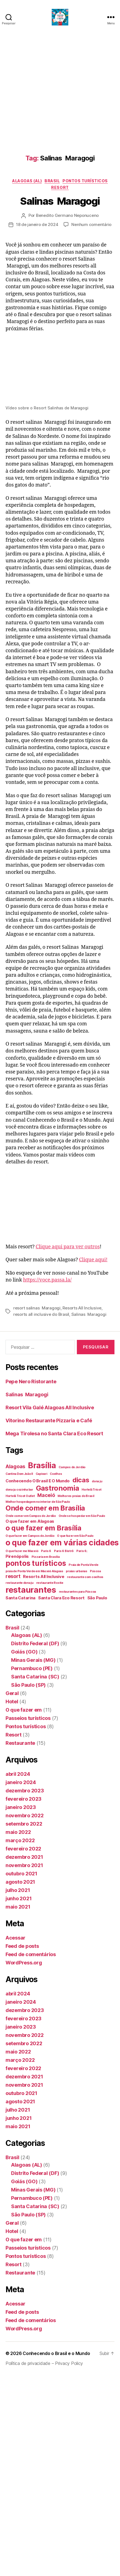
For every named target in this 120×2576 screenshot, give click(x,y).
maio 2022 (18, 1832)
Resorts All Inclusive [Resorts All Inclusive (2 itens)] (43, 1576)
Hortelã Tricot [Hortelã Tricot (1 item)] (91, 1489)
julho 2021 (18, 1890)
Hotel (12, 1701)
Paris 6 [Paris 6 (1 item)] (46, 1551)
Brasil (52, 180)
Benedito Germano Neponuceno (67, 215)
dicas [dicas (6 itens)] (80, 1480)
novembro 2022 (25, 1815)
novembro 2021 (24, 1865)
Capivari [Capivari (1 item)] (41, 1474)
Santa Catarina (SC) (35, 1677)
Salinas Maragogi (60, 201)
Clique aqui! (93, 1260)
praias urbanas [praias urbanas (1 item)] (76, 1571)
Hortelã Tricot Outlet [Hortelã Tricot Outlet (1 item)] (20, 1496)
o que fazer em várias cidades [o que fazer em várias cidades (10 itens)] (62, 1542)
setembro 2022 (24, 1824)
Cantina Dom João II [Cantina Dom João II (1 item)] (19, 1474)
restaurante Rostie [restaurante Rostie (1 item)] (49, 1583)
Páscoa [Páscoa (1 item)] (95, 1571)
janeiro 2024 (21, 1782)
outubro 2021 (21, 1873)
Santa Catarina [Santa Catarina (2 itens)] (20, 1597)
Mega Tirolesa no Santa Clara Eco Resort (54, 1433)
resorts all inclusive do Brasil (41, 1314)
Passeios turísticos (28, 1718)
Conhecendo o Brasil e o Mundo (56, 2353)
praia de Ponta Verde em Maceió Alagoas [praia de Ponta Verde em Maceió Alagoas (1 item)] (34, 1571)
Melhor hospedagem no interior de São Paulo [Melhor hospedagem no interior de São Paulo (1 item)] (38, 1502)
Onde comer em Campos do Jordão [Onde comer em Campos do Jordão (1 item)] (31, 1516)
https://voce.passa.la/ (47, 1280)
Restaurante (20, 1743)
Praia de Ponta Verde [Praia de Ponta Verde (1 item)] (83, 1565)
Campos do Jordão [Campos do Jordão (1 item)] (72, 1467)
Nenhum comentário (91, 224)
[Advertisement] (52, 89)
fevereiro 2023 (23, 1799)
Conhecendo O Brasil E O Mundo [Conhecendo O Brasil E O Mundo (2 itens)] (38, 1480)
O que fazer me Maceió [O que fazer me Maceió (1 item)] (22, 1551)
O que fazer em (24, 1710)
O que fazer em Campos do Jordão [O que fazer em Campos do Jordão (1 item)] (30, 1536)
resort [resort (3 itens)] (13, 1576)
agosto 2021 (20, 1882)
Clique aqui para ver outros (68, 1247)
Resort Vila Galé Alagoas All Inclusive (50, 1407)
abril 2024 (18, 1774)
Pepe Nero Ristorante (31, 1381)
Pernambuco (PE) (32, 1668)
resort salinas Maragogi (37, 1308)
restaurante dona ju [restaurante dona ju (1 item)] (19, 1583)
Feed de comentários (31, 1954)
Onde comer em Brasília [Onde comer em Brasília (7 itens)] (45, 1508)
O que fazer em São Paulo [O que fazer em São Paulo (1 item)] (75, 1536)
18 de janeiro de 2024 (37, 224)
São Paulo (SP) (28, 1685)
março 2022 (20, 1840)
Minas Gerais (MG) (33, 1660)
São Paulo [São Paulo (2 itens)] (97, 1597)
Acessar (15, 1938)
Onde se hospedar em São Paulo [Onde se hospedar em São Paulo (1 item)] (82, 1516)
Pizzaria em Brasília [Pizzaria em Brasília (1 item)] (46, 1557)
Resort (60, 187)
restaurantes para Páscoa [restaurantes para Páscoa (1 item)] (77, 1592)
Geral (12, 1693)
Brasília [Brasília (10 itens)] (42, 1465)
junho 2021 (19, 1898)
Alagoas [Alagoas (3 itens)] (15, 1466)
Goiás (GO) (24, 1652)
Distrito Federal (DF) (35, 1643)
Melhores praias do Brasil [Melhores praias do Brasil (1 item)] (76, 1496)
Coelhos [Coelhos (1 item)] (56, 1474)
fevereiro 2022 (23, 1849)
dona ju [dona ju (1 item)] (97, 1481)
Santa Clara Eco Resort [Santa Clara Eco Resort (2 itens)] (61, 1597)
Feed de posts (22, 1946)
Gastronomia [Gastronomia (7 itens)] (57, 1488)
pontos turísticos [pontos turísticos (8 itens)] (36, 1563)
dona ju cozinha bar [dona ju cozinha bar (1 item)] (19, 1489)
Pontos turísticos (85, 180)
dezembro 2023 (25, 1790)
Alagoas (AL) (27, 180)
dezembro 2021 (24, 1857)
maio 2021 (18, 1907)
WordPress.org (24, 1963)
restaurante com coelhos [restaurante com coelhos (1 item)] (85, 1577)
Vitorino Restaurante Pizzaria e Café (49, 1420)
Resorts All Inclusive (81, 1308)
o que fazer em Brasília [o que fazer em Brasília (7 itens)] (43, 1528)
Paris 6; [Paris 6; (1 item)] (81, 1551)
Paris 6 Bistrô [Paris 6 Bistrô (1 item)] (64, 1551)
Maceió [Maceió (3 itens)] (46, 1495)
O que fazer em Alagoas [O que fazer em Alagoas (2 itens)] (30, 1521)
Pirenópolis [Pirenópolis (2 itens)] (17, 1556)
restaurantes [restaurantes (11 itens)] (31, 1590)
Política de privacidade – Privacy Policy (44, 2363)
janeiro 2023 (21, 1807)
